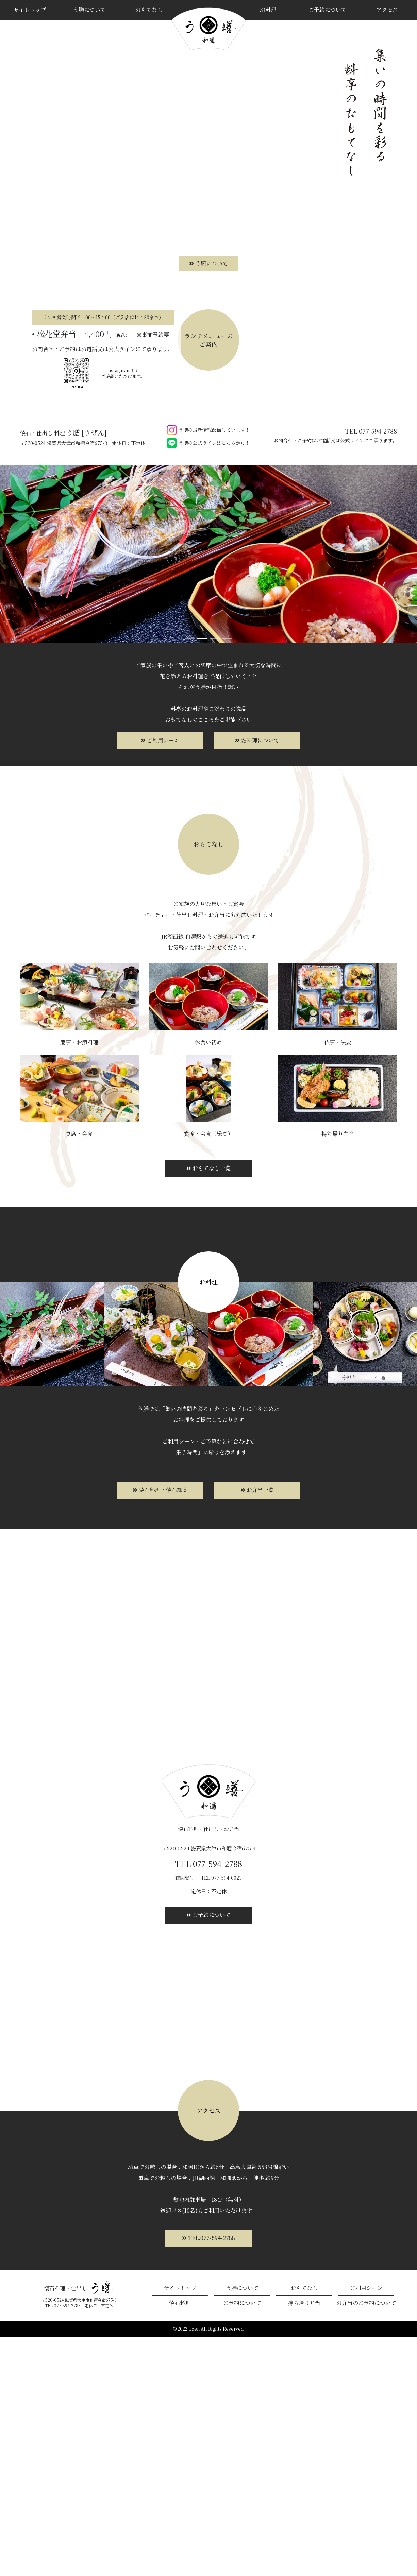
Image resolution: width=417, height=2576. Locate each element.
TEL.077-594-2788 (208, 2477)
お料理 (268, 10)
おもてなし (149, 10)
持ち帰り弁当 (304, 2542)
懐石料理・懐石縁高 (160, 1729)
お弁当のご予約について (366, 2542)
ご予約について (327, 10)
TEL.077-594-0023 (221, 2117)
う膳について (89, 10)
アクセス (387, 10)
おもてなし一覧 (208, 1407)
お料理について (257, 980)
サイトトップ (30, 10)
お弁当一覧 (257, 1729)
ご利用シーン (160, 980)
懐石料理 (180, 2542)
